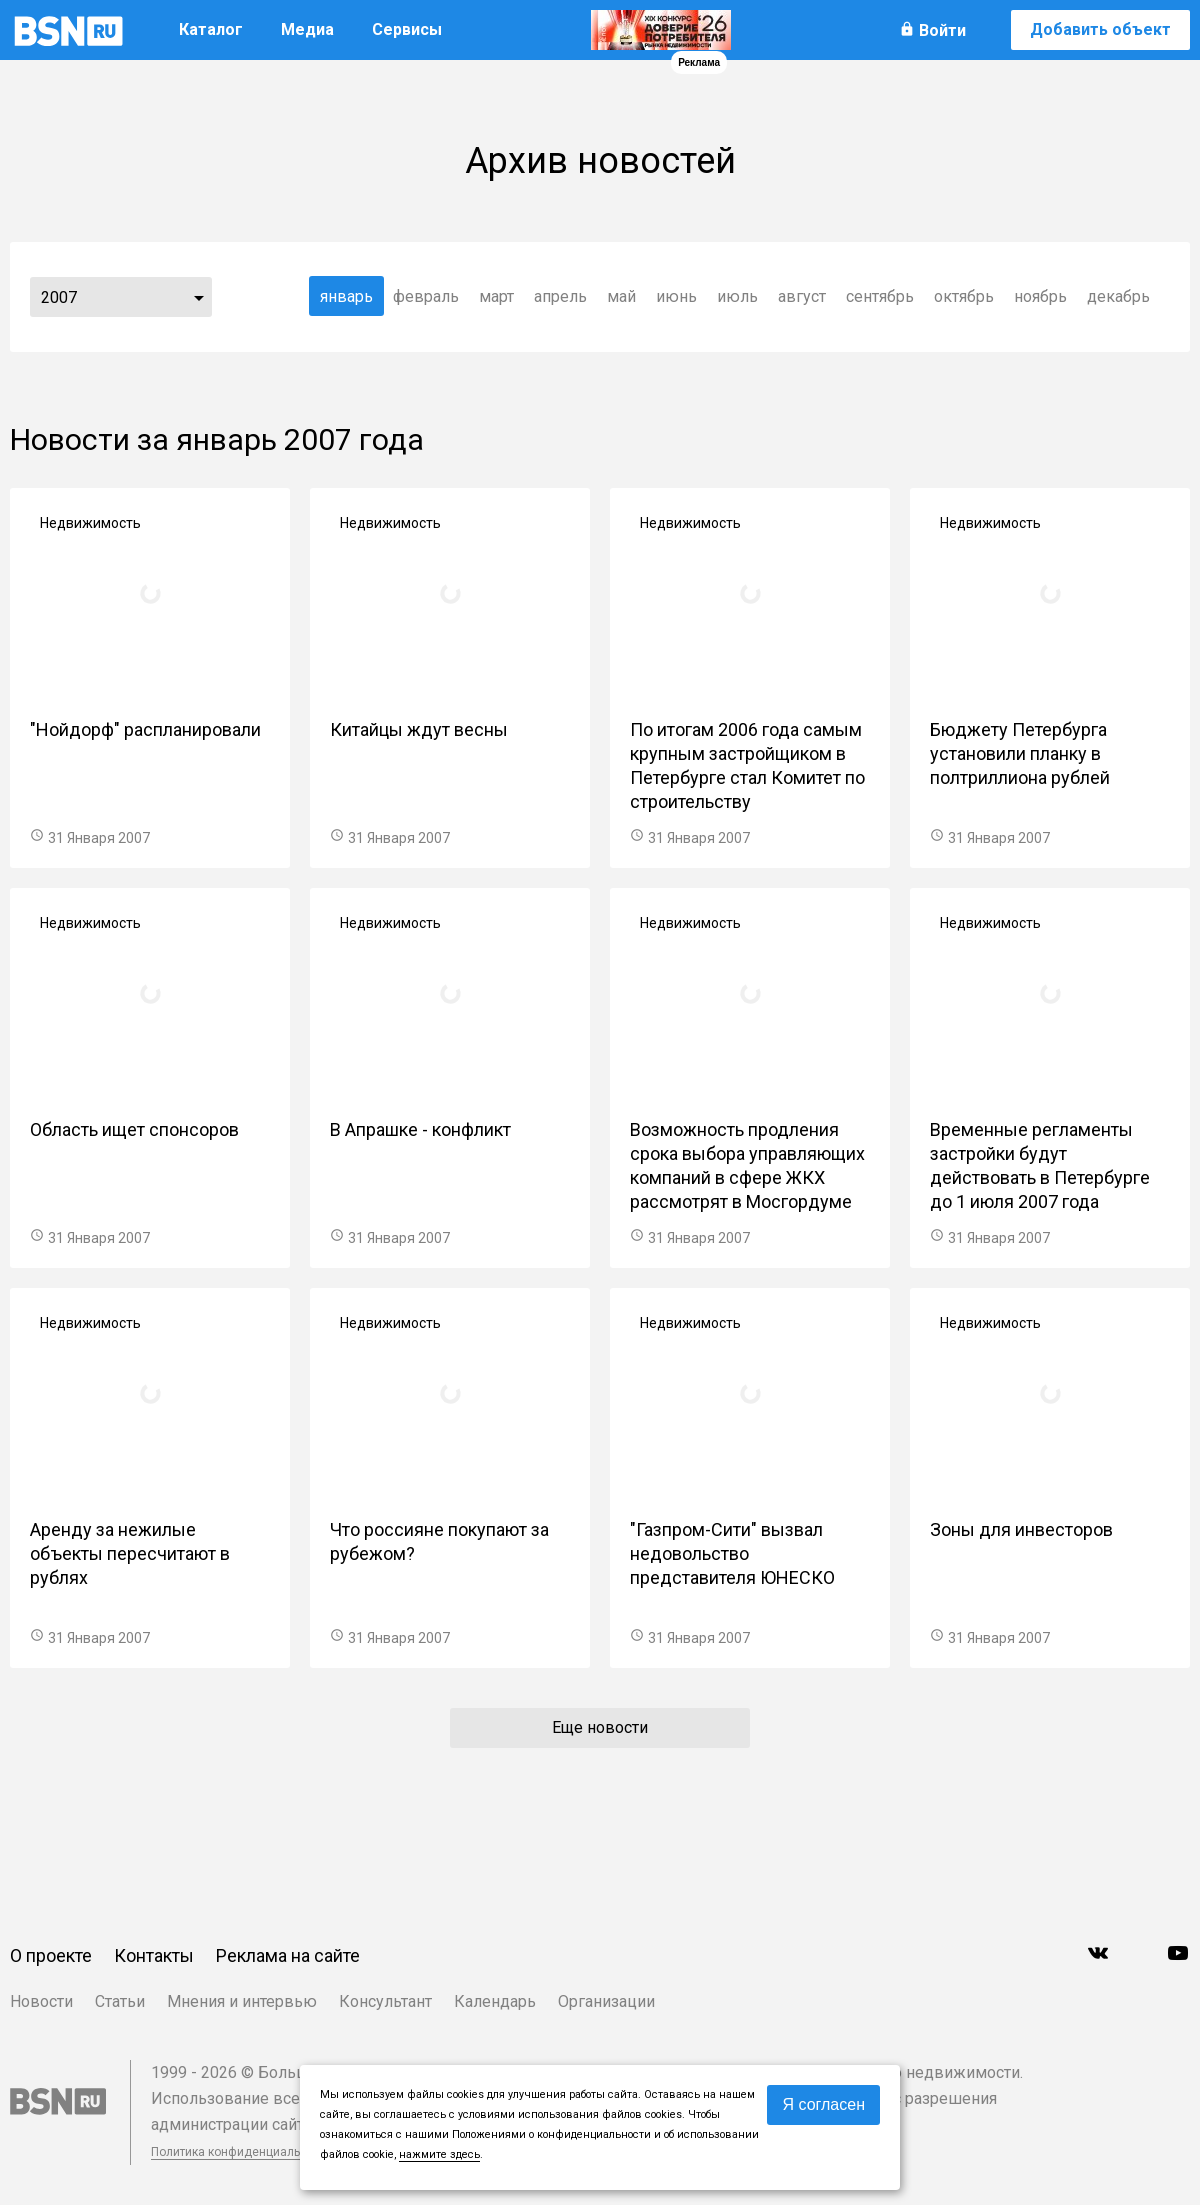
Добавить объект (1100, 29)
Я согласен (823, 2104)
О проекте (51, 1955)
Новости (41, 2001)
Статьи (120, 2001)
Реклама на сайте (288, 1955)
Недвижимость (90, 523)
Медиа (307, 29)
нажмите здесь (439, 2154)
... (199, 297)
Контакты (154, 1955)
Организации (606, 2001)
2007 (59, 297)
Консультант (385, 2001)
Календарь (495, 2001)
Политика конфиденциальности (242, 2152)
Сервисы (407, 29)
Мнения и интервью (242, 2001)
